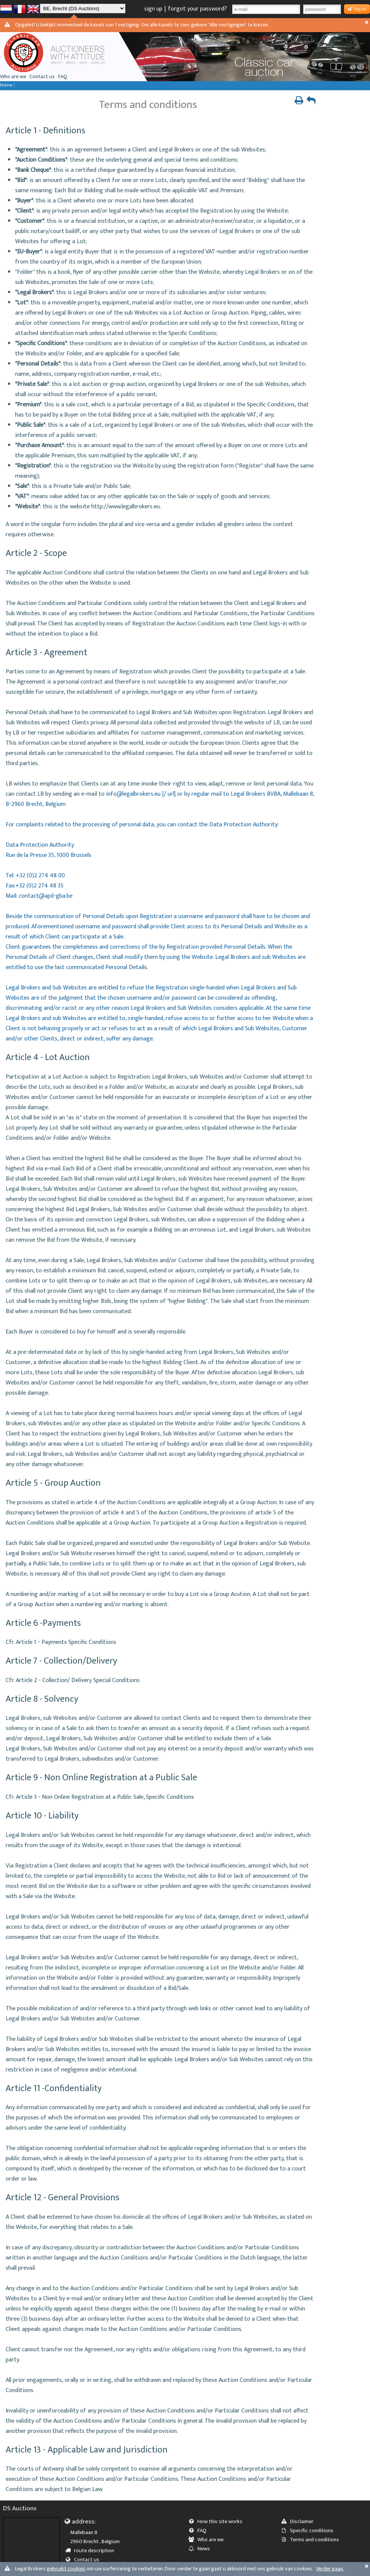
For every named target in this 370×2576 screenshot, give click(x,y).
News (201, 2548)
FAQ (62, 76)
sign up (153, 9)
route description (92, 2550)
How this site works (217, 2521)
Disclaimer (299, 2521)
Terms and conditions (312, 2539)
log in (357, 9)
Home (6, 85)
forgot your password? (197, 9)
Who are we (13, 76)
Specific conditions (309, 2530)
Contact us (42, 76)
